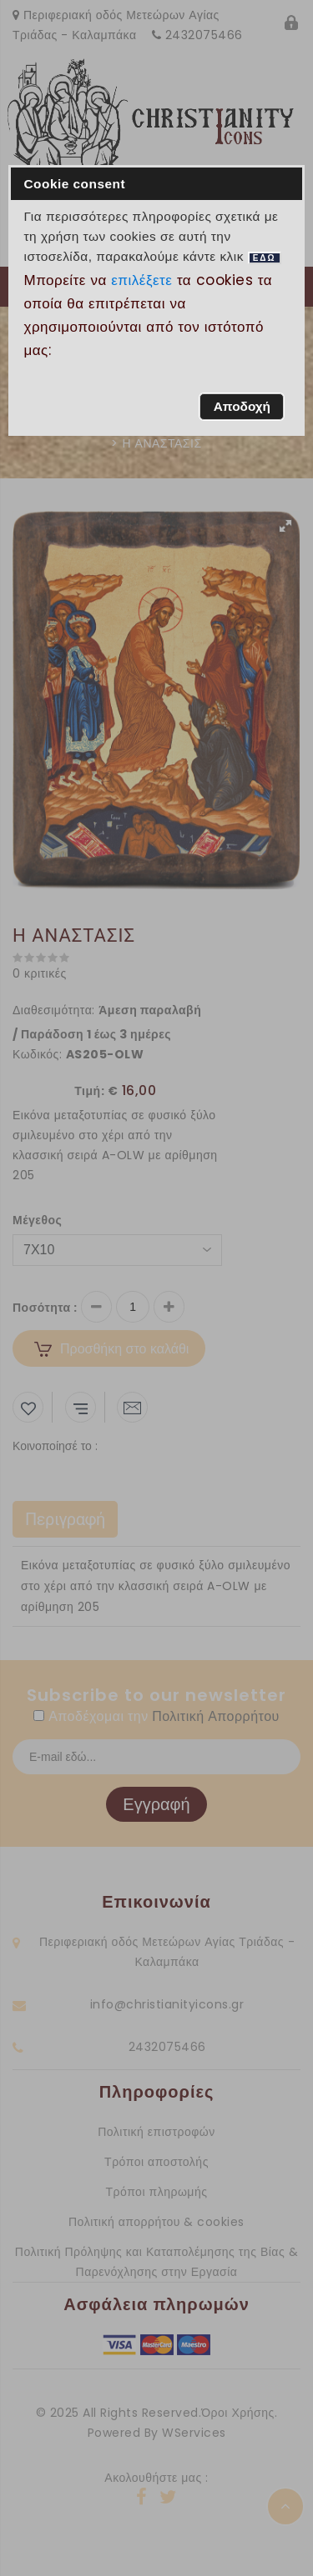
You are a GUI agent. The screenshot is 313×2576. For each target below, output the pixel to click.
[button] (241, 406)
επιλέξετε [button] (142, 280)
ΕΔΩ (264, 258)
